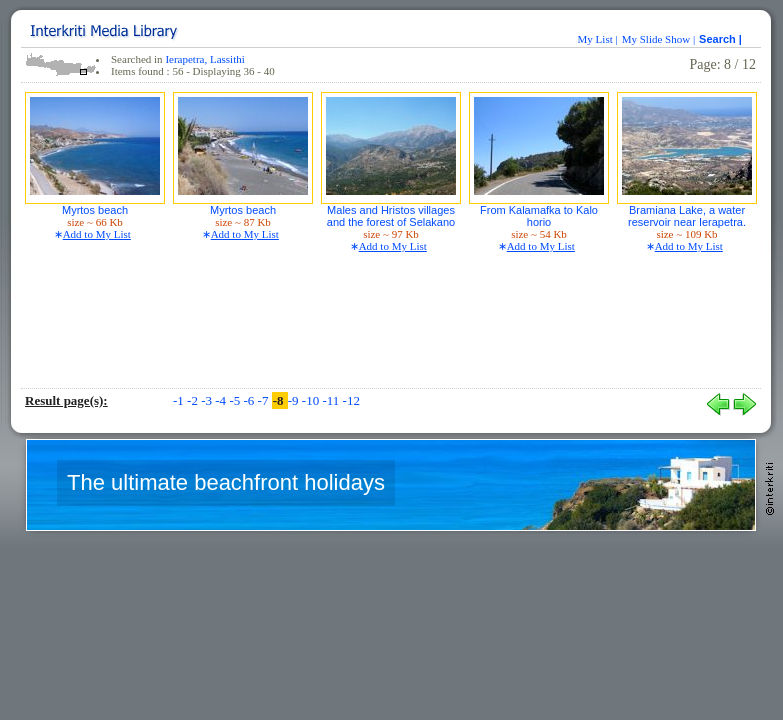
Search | (722, 39)
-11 (332, 400)
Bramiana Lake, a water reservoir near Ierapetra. (687, 216)
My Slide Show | (658, 39)
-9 (295, 400)
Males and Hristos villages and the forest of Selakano (391, 216)
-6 (250, 400)
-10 (312, 400)
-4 (222, 400)
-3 (208, 400)
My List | (598, 39)
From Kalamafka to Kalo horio (539, 216)
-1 (180, 400)
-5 (236, 400)
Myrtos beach (95, 210)
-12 (351, 400)
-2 (194, 400)
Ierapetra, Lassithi (204, 59)
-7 (265, 400)
